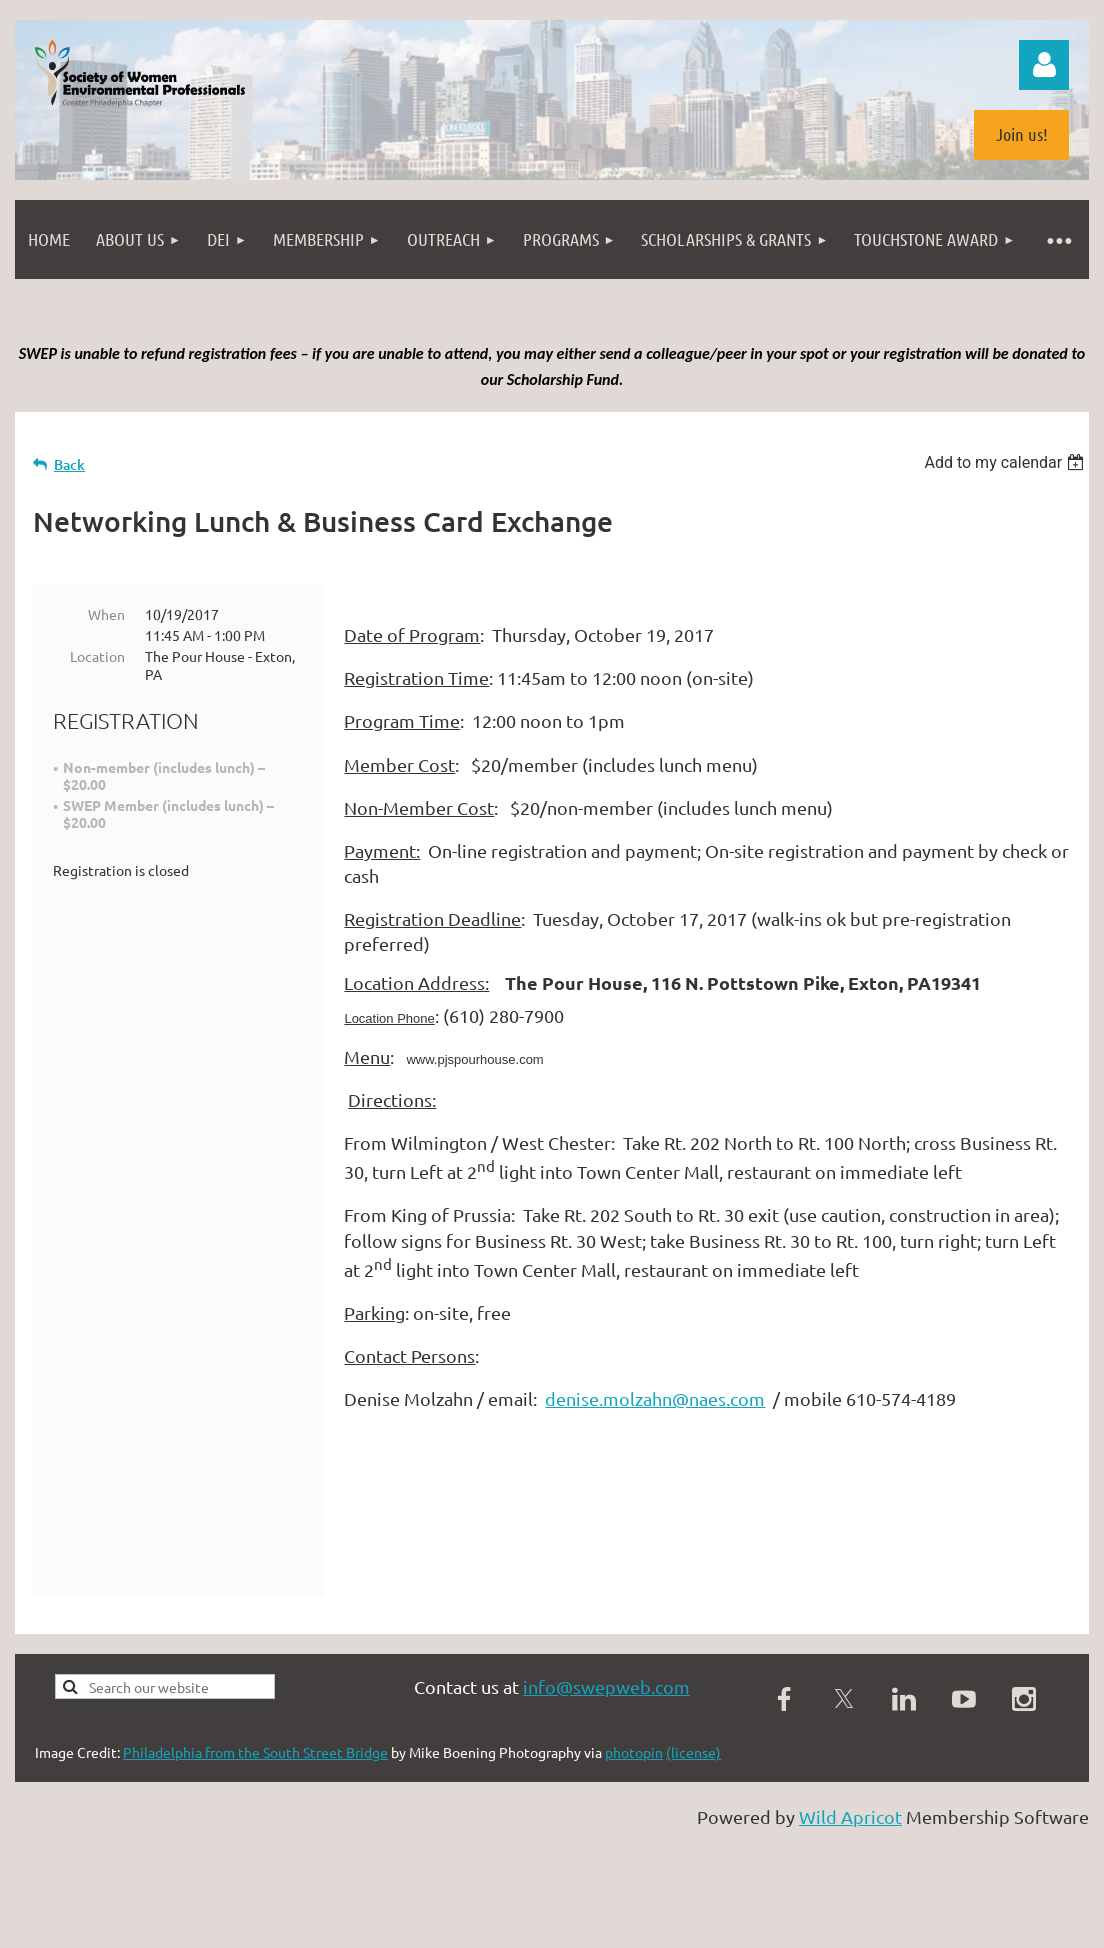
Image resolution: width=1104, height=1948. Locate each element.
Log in (1044, 65)
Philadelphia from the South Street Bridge (255, 1798)
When (106, 614)
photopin (634, 1798)
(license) (693, 1798)
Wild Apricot (850, 1862)
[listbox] (1006, 462)
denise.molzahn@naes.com (655, 1398)
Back (69, 464)
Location (97, 656)
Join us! (1022, 134)
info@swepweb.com (606, 1732)
